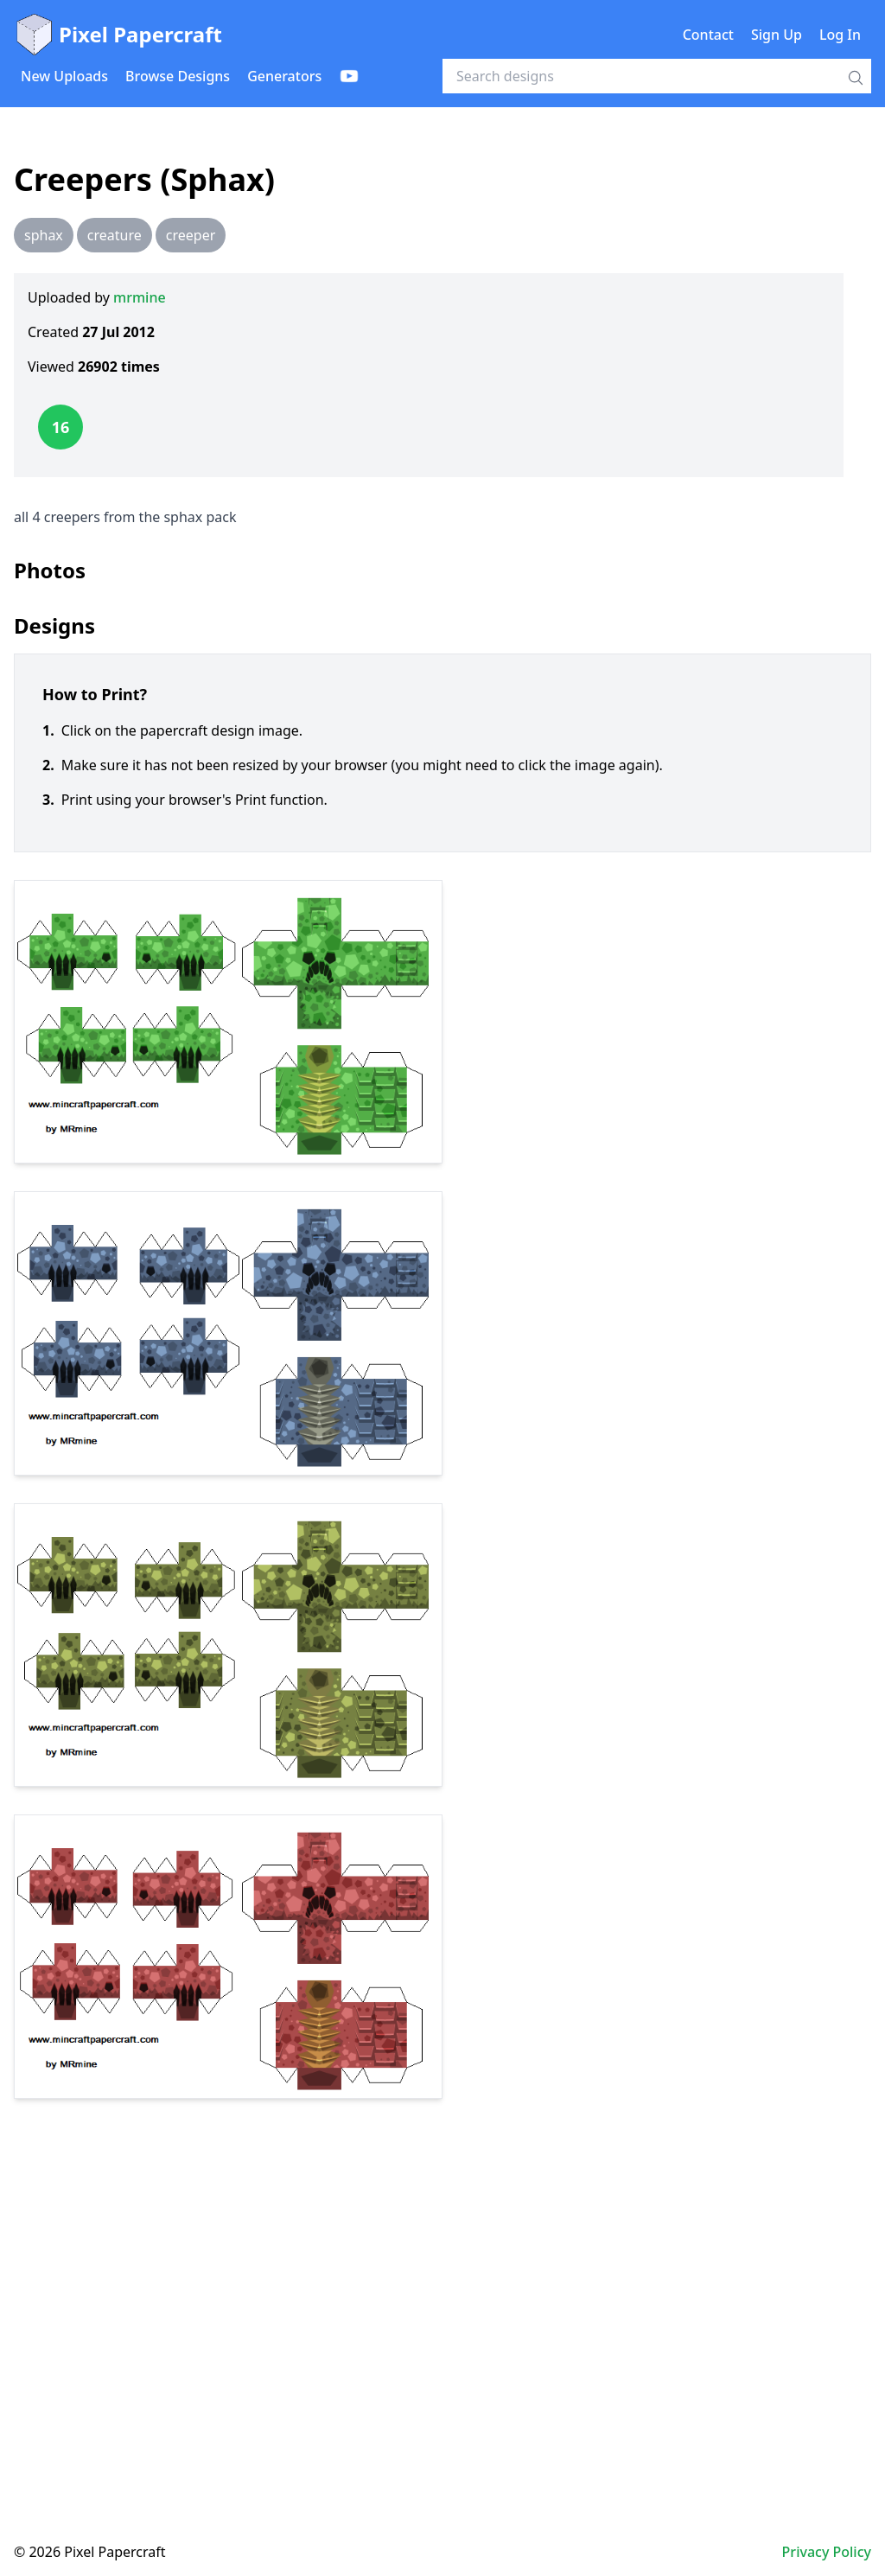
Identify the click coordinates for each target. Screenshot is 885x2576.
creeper (191, 235)
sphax (43, 235)
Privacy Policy (826, 2551)
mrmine (139, 297)
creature (114, 235)
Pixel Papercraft (118, 34)
